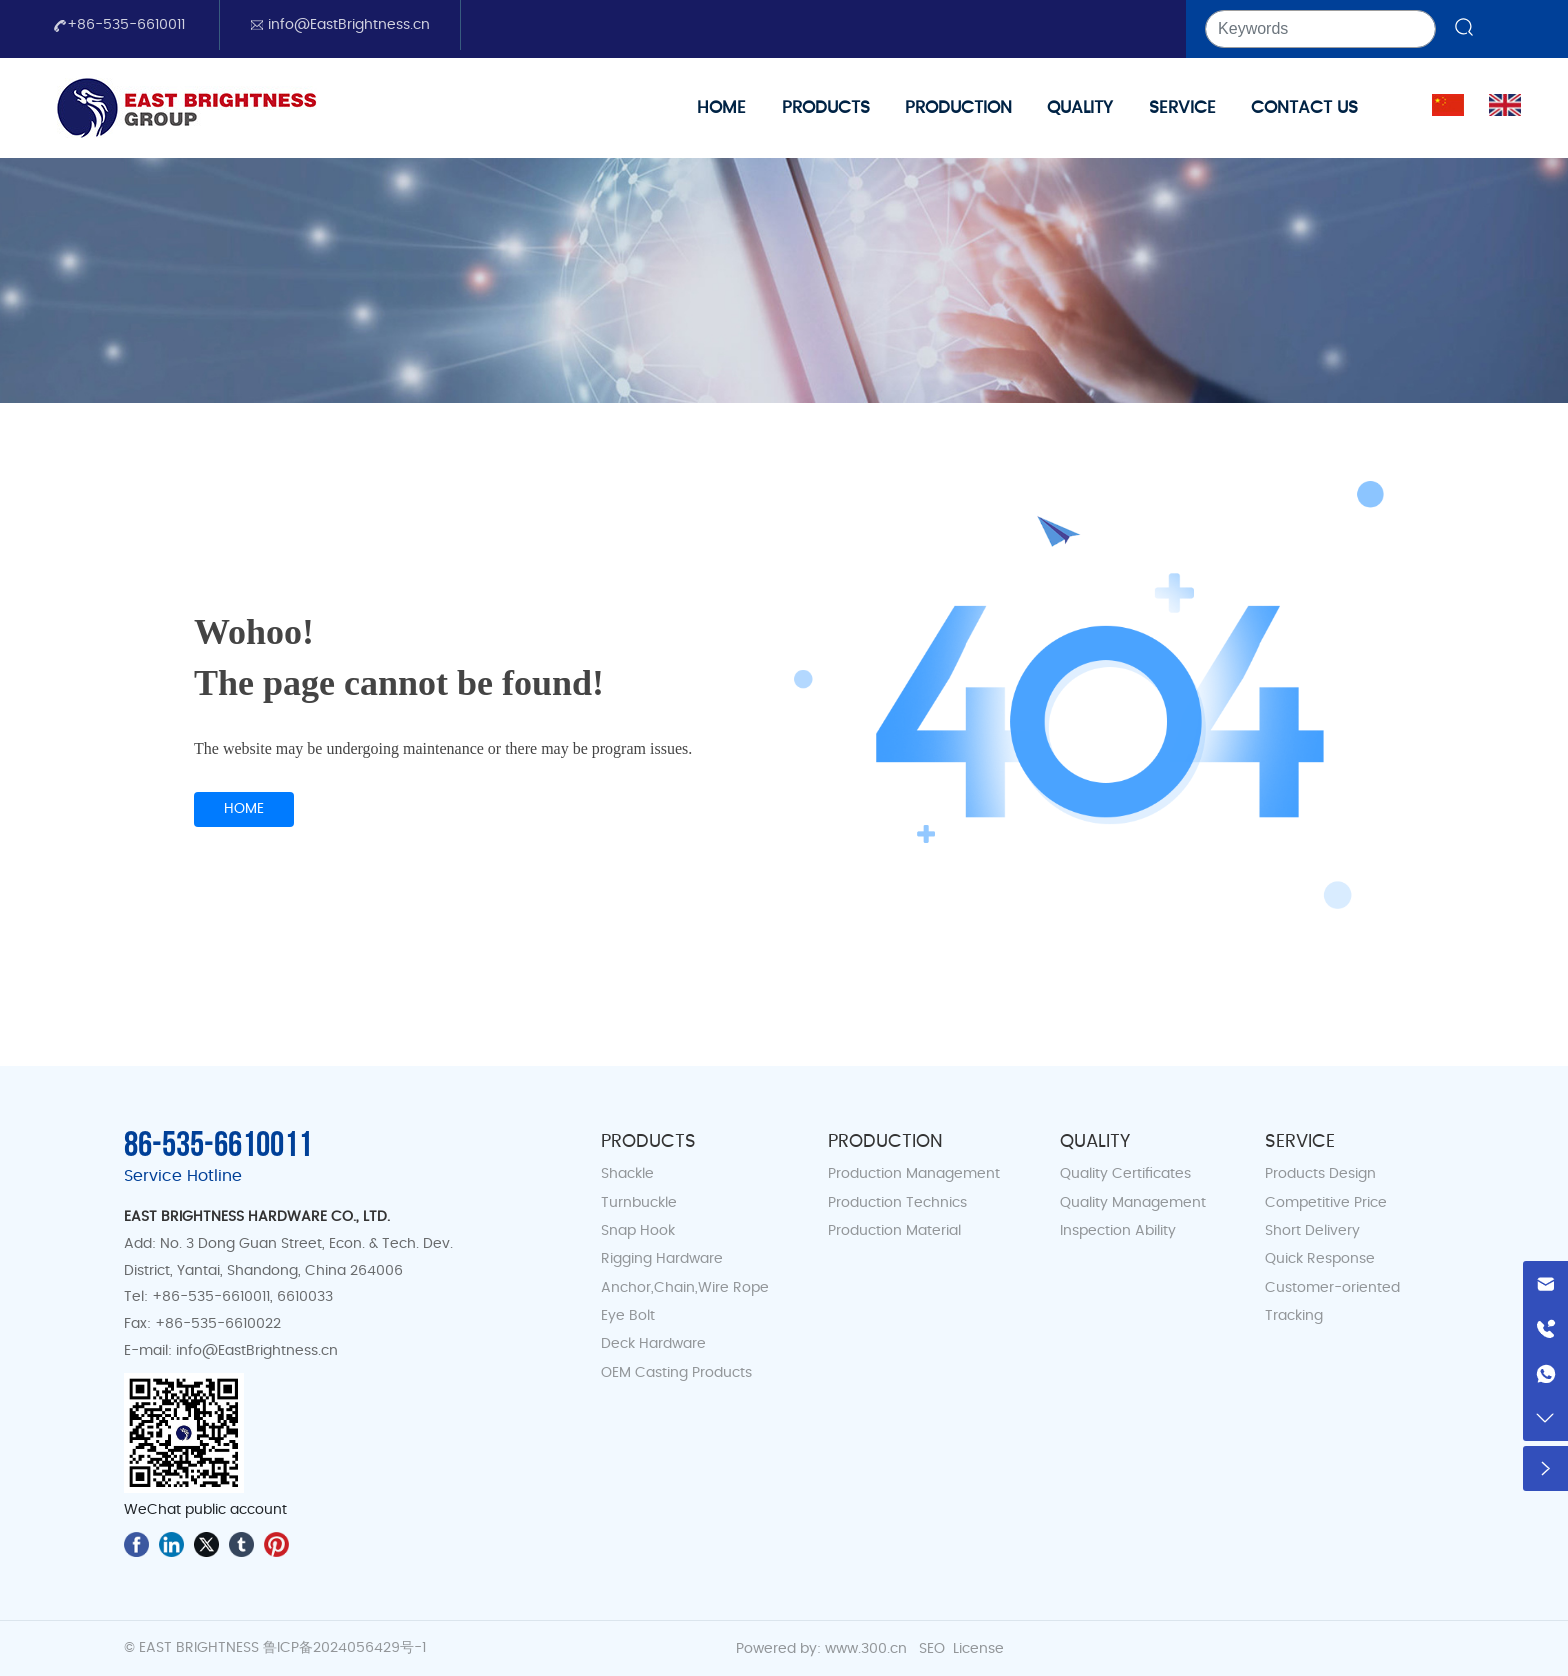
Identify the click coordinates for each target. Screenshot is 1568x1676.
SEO (932, 1649)
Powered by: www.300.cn (821, 1649)
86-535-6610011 (218, 1145)
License (978, 1649)
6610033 (303, 1297)
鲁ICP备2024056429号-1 (344, 1648)
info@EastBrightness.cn (340, 25)
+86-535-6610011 (119, 25)
